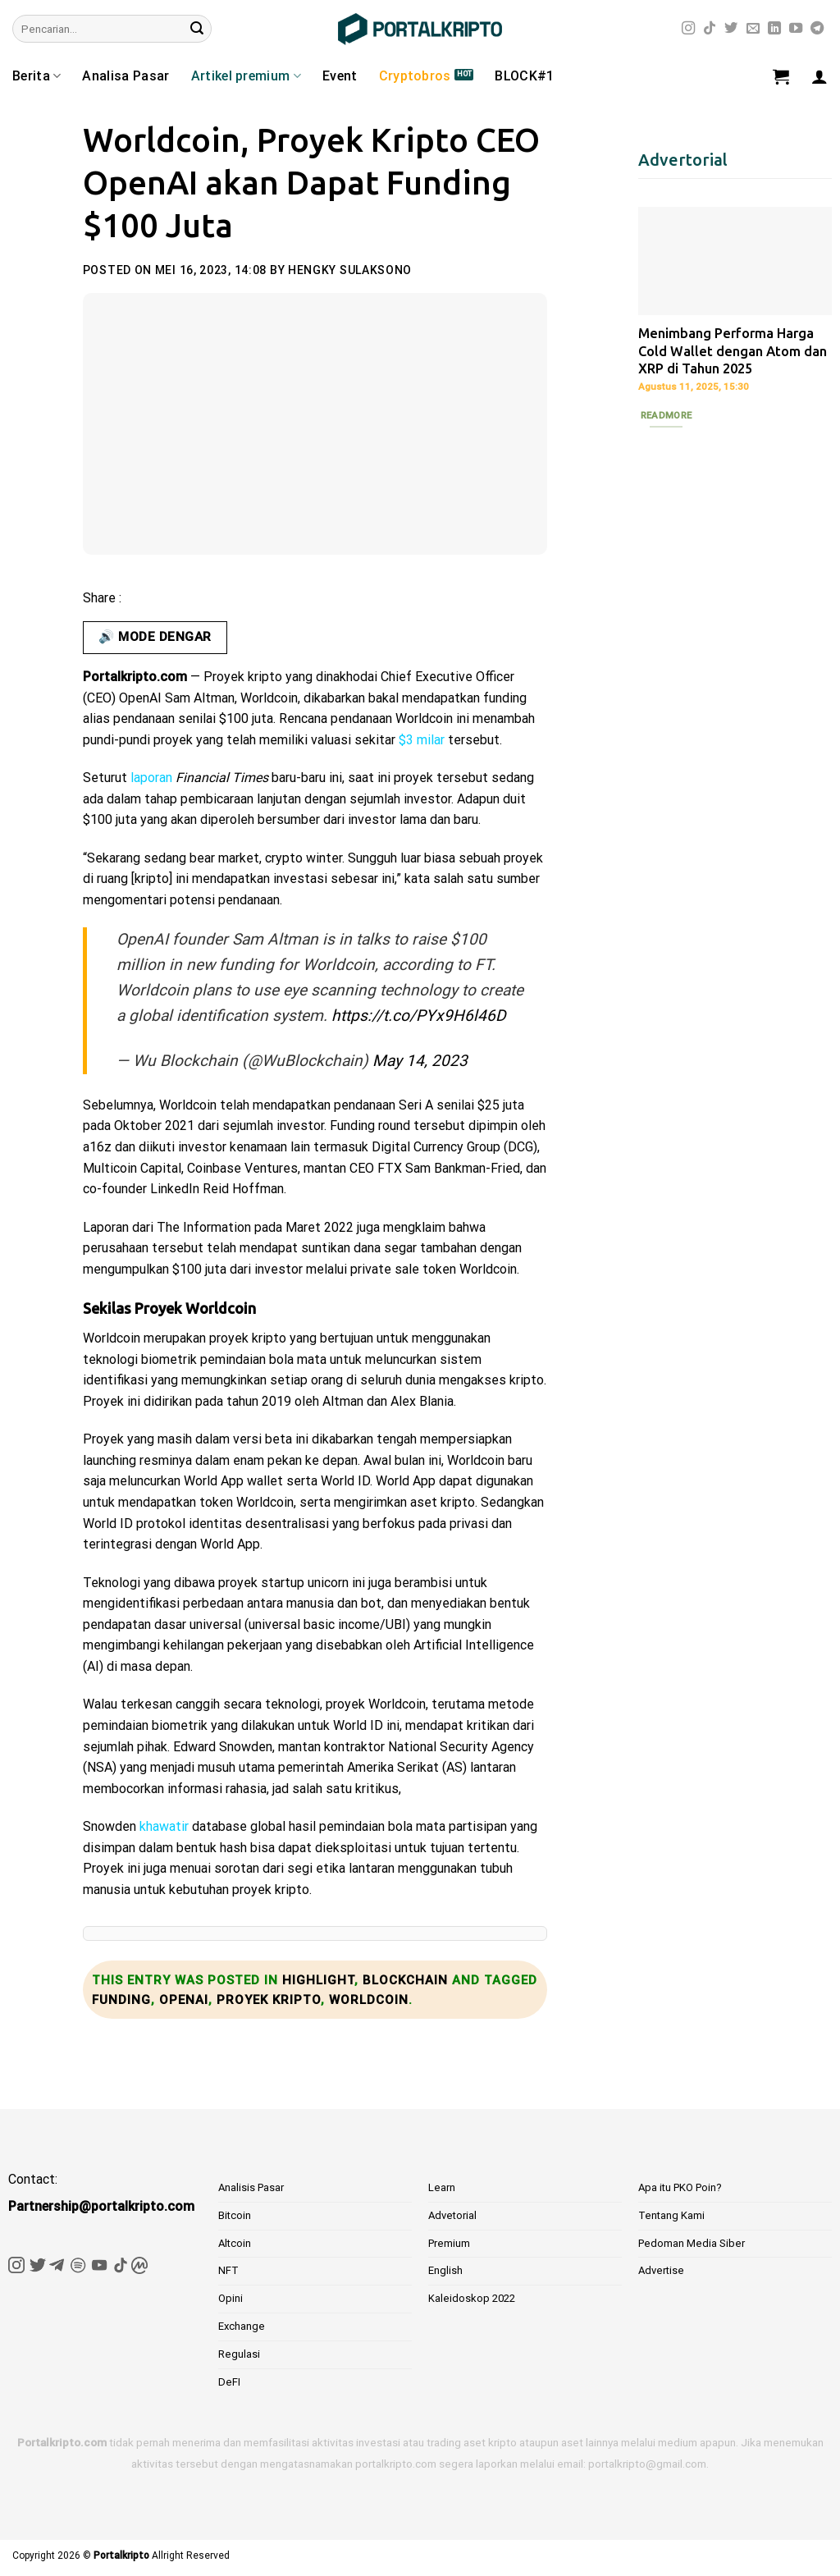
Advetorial (452, 2215)
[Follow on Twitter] (730, 28)
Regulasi (239, 2354)
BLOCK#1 (524, 76)
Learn (441, 2187)
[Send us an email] (753, 28)
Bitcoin (234, 2215)
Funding (121, 2000)
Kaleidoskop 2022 (471, 2298)
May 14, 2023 (420, 1060)
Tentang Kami (671, 2215)
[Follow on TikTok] (709, 28)
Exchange (241, 2326)
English (445, 2270)
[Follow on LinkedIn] (774, 28)
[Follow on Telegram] (817, 28)
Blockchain (405, 1980)
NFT (228, 2270)
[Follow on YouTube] (795, 28)
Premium (449, 2243)
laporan (151, 777)
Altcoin (234, 2243)
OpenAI (183, 2000)
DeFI (229, 2382)
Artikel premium (246, 76)
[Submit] (197, 29)
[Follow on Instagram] (688, 28)
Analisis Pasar (251, 2187)
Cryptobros (415, 76)
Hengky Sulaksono (350, 270)
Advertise (661, 2270)
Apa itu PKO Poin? (680, 2187)
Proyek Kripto (269, 2000)
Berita (36, 76)
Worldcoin (369, 2000)
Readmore (666, 415)
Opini (230, 2298)
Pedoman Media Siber (691, 2243)
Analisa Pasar (125, 76)
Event (340, 76)
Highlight (318, 1980)
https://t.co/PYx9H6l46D (418, 1015)
